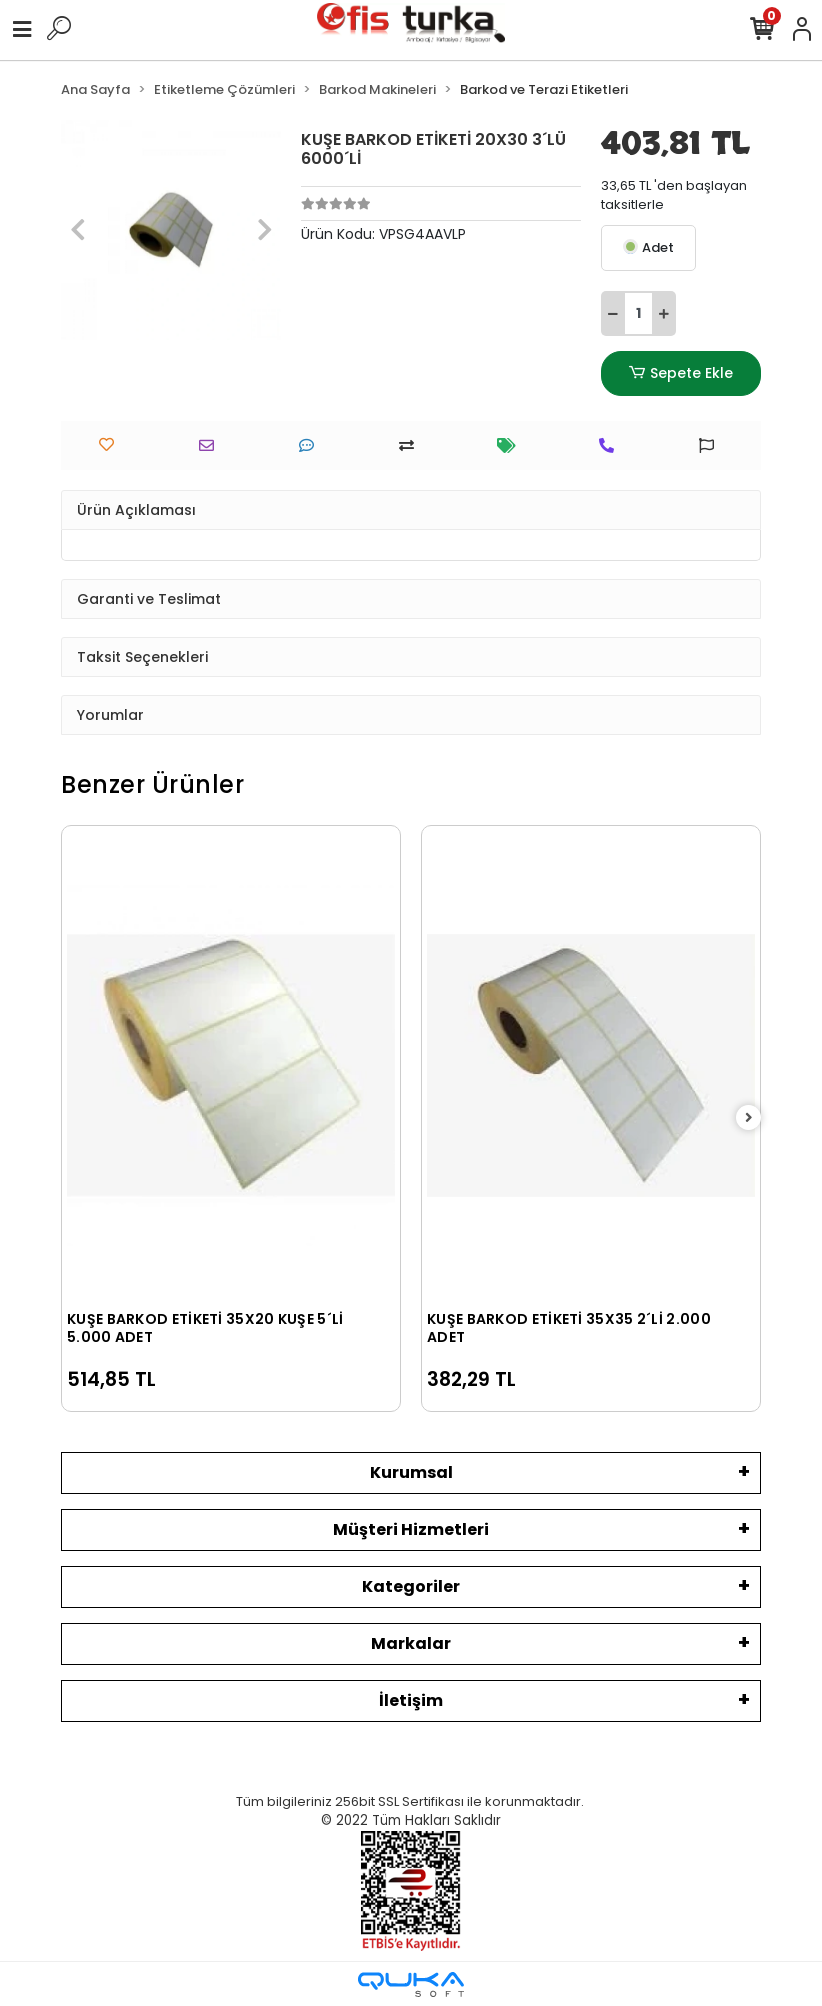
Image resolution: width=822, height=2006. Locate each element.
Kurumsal (411, 1472)
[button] (77, 230)
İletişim (411, 1700)
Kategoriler (411, 1586)
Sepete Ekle (681, 373)
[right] (749, 1118)
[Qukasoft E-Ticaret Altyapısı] (411, 1984)
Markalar (411, 1643)
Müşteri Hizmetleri (411, 1529)
